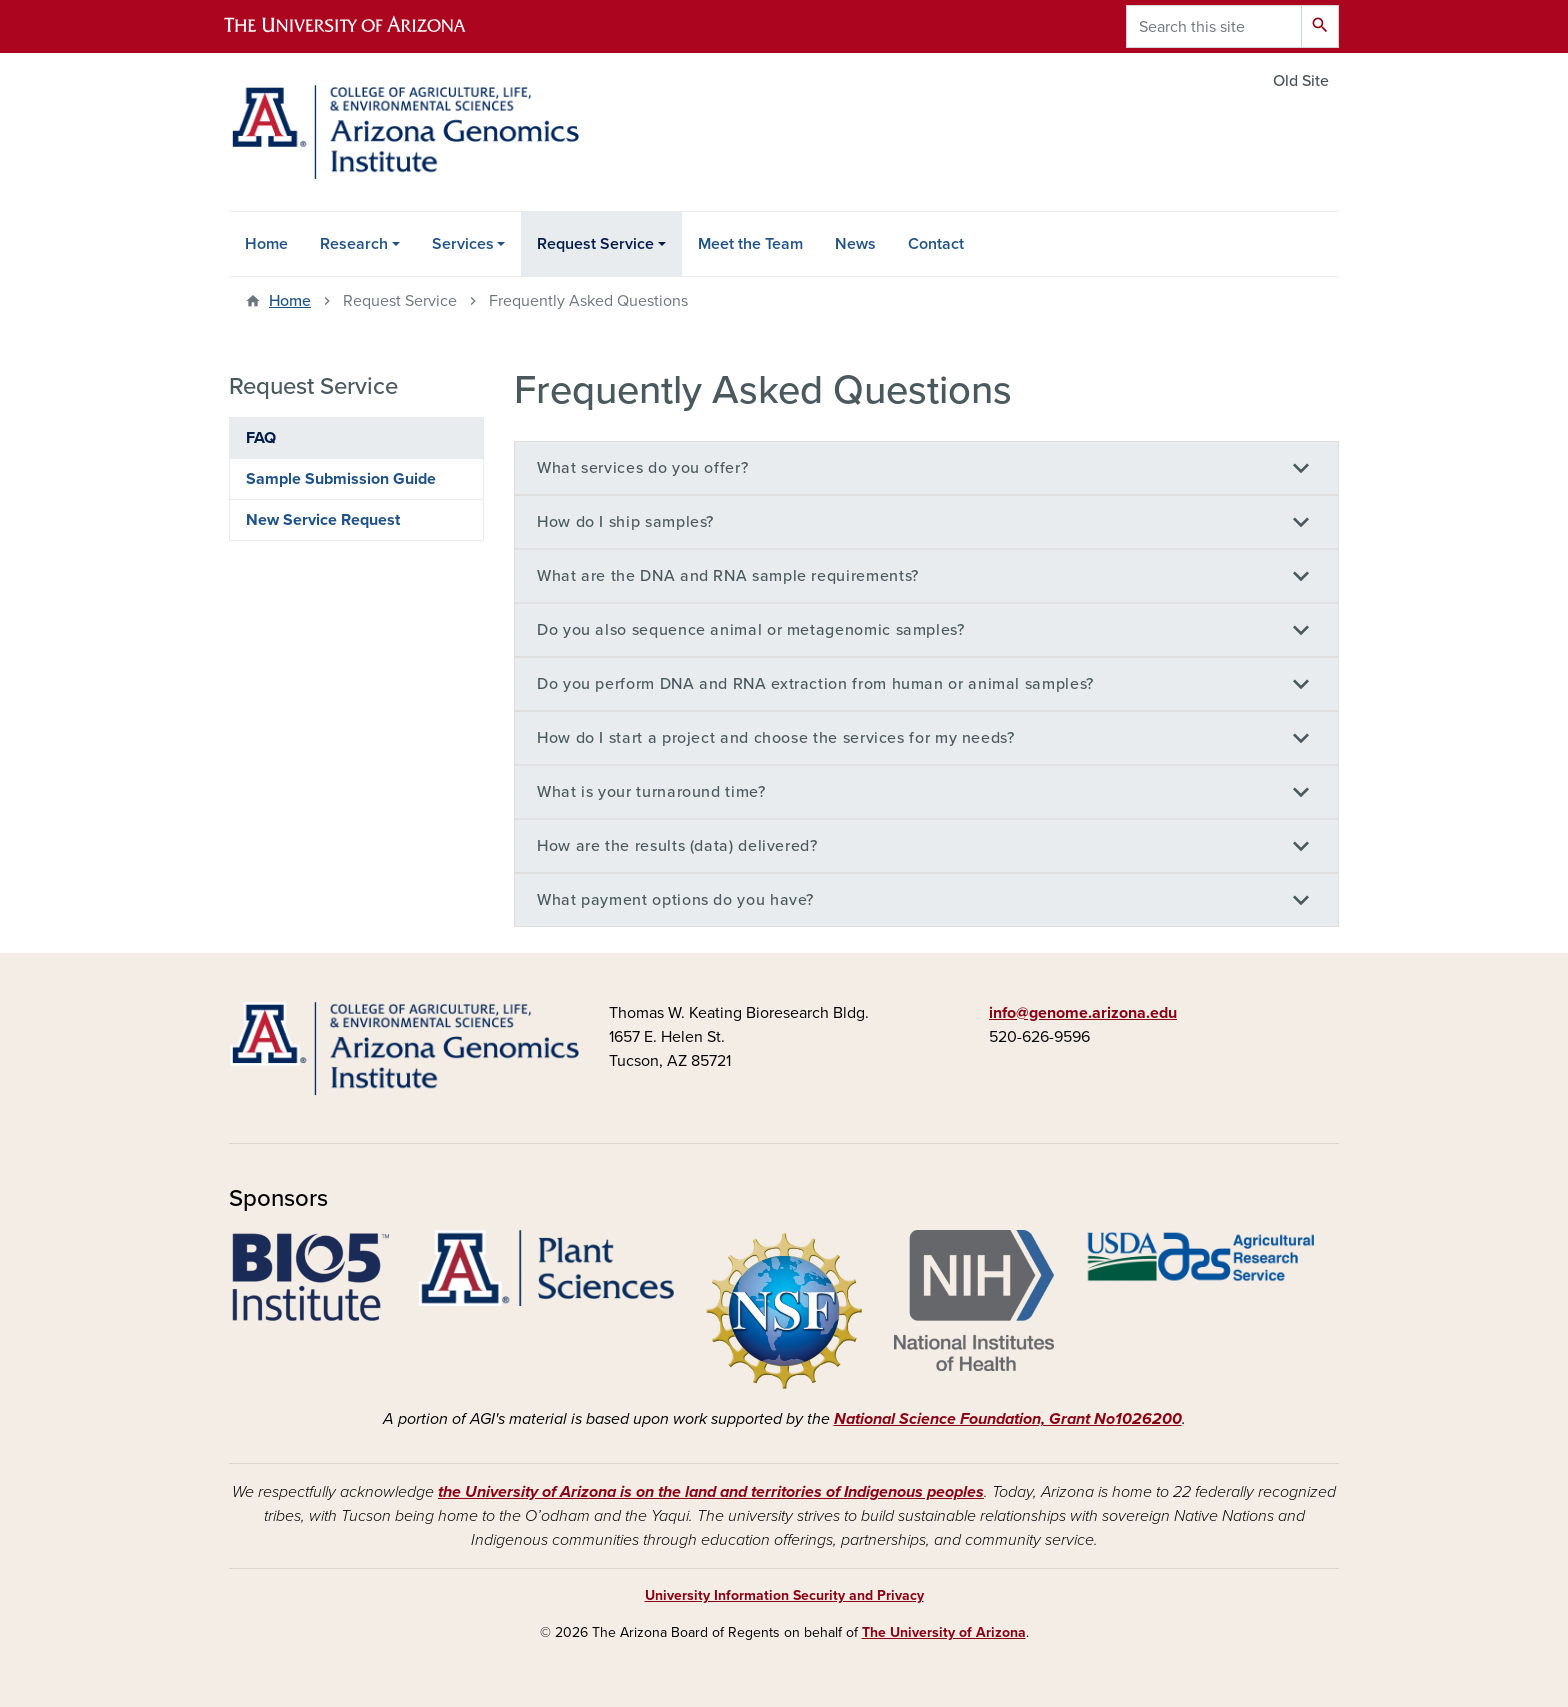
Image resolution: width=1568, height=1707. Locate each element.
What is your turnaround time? (651, 792)
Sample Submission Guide (341, 479)
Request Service (595, 244)
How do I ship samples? (625, 522)
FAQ (261, 438)
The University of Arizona (944, 1632)
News (855, 244)
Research (354, 244)
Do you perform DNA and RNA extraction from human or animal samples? (815, 684)
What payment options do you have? (675, 900)
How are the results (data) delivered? (677, 846)
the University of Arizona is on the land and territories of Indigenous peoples (711, 1492)
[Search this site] (1214, 26)
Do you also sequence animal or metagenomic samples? (751, 630)
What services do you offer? (642, 468)
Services (463, 244)
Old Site (1301, 81)
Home (266, 244)
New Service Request (323, 520)
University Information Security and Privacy (784, 1595)
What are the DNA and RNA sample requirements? (728, 576)
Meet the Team (750, 244)
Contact (936, 244)
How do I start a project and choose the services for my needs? (776, 738)
